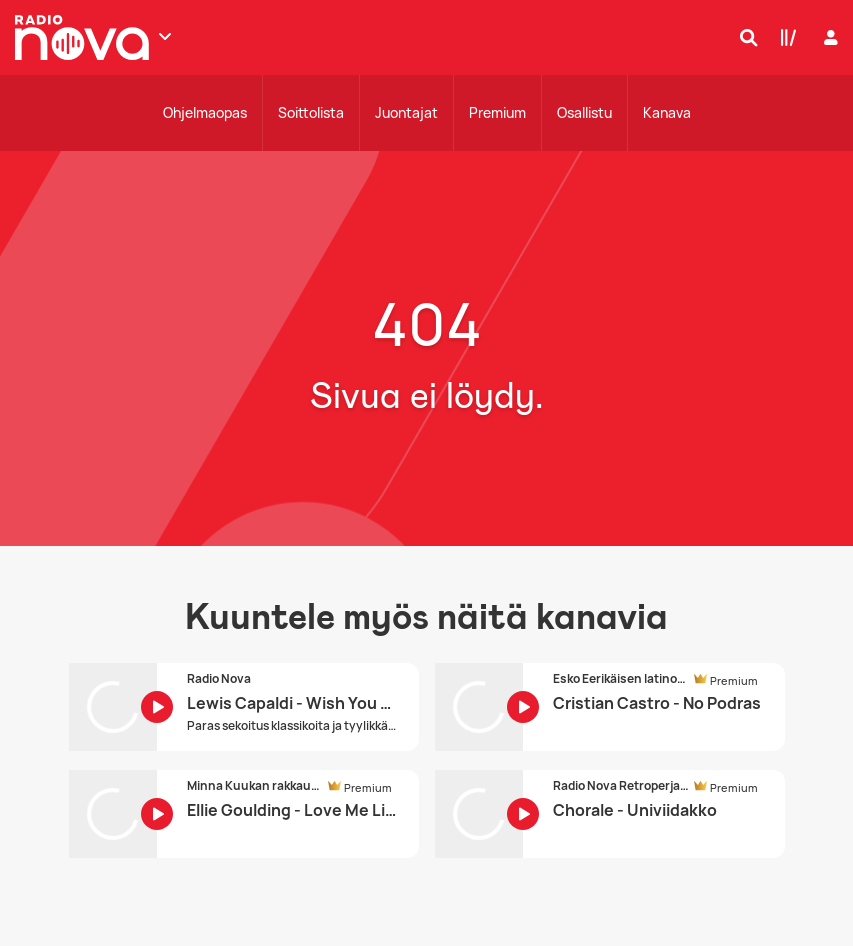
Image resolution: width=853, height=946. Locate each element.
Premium (497, 112)
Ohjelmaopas (205, 112)
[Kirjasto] (784, 37)
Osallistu (584, 112)
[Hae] (744, 37)
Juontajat (406, 112)
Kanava (667, 112)
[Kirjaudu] (828, 37)
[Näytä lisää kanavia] (165, 36)
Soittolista (311, 112)
